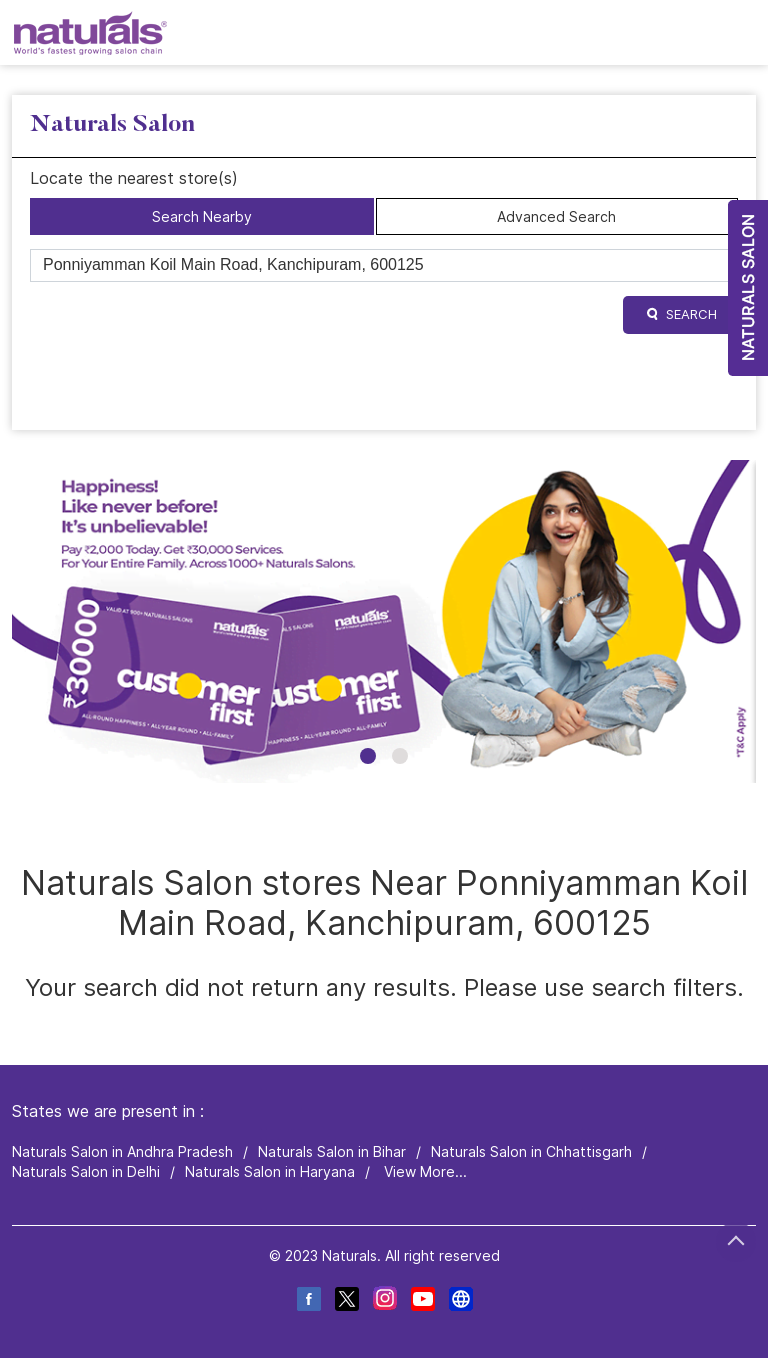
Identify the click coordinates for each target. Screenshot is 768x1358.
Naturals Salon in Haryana (270, 1171)
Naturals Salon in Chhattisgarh (531, 1151)
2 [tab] (400, 756)
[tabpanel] (384, 621)
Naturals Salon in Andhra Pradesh (122, 1151)
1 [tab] (368, 756)
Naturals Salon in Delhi (86, 1171)
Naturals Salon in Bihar (332, 1151)
